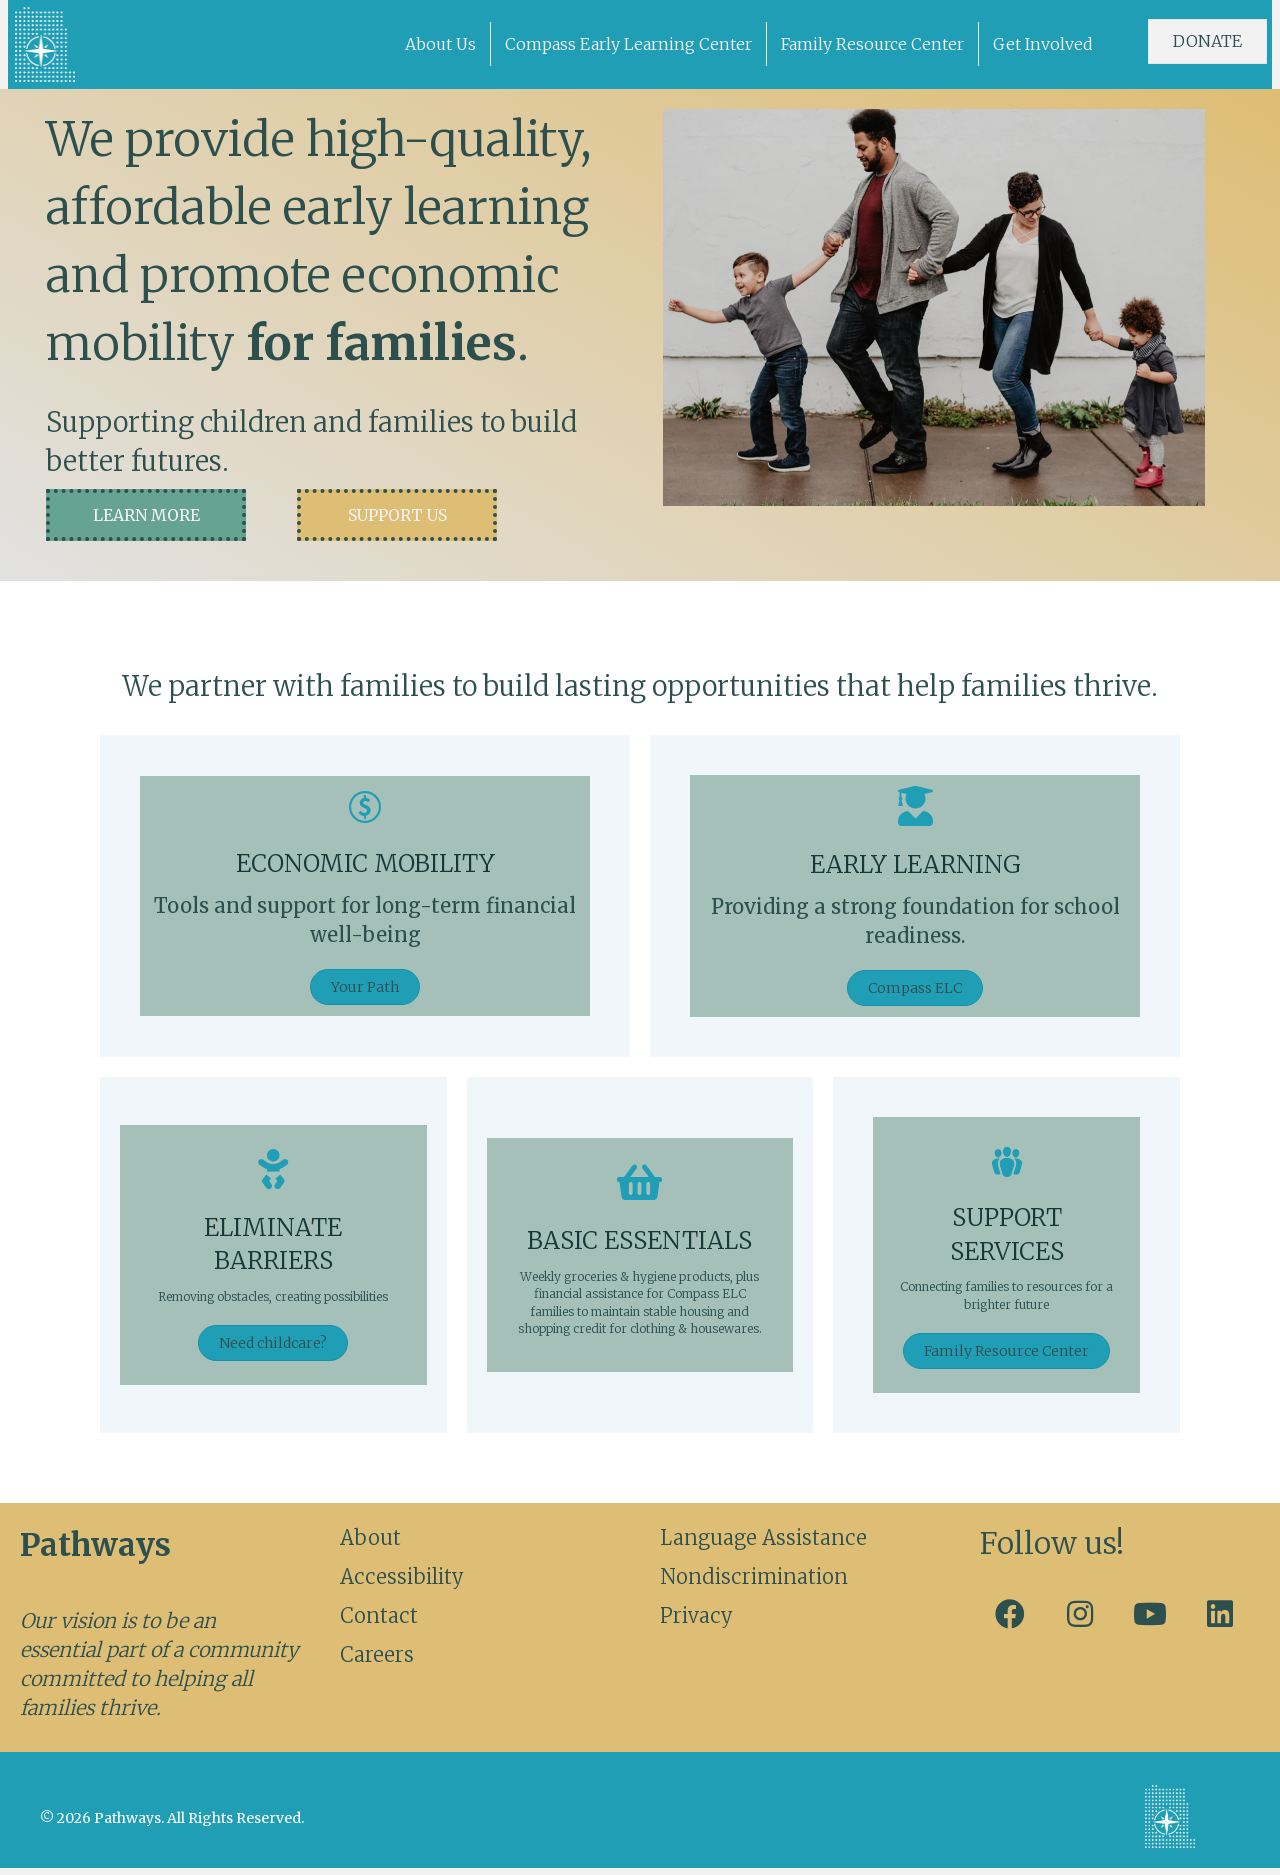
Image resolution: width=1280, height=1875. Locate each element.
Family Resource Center (872, 44)
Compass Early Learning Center (628, 44)
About (370, 1544)
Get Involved (1043, 44)
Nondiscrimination (754, 1583)
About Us (440, 44)
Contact (379, 1622)
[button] (146, 518)
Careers (377, 1661)
